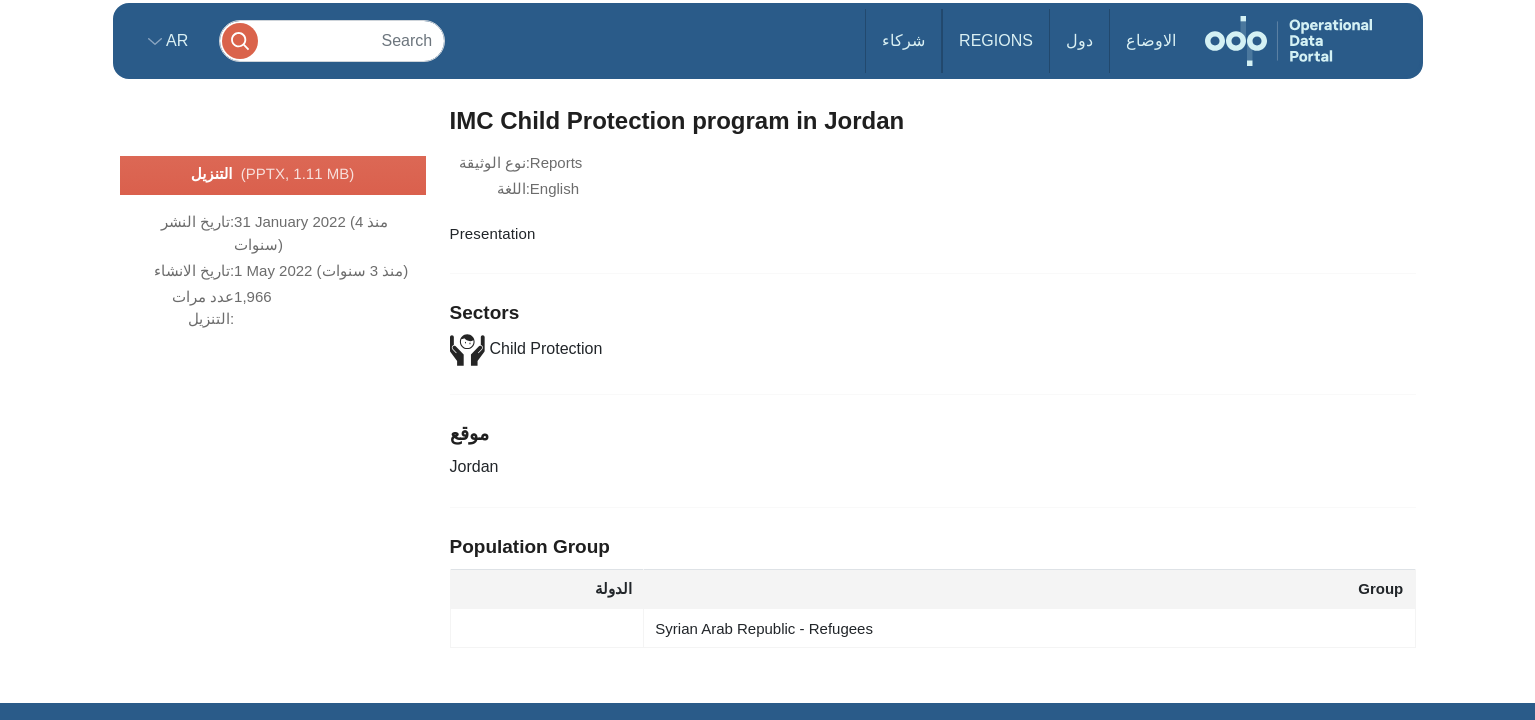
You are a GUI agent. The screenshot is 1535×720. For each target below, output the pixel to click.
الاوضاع (1151, 40)
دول (1079, 40)
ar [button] (175, 40)
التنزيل (272, 175)
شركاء (903, 40)
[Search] (332, 40)
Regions (996, 40)
